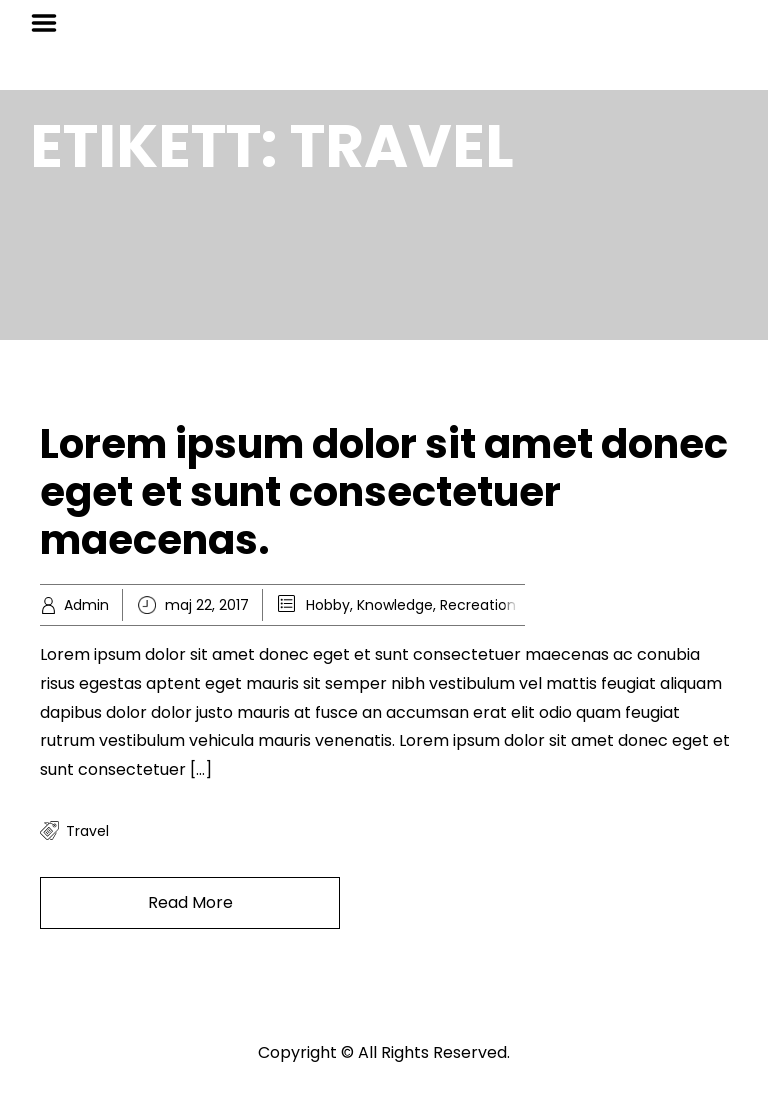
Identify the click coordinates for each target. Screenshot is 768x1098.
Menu (51, 23)
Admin (86, 605)
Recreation (478, 605)
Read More (190, 902)
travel (87, 831)
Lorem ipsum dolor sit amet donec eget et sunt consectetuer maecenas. (384, 492)
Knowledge (395, 605)
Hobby (328, 605)
